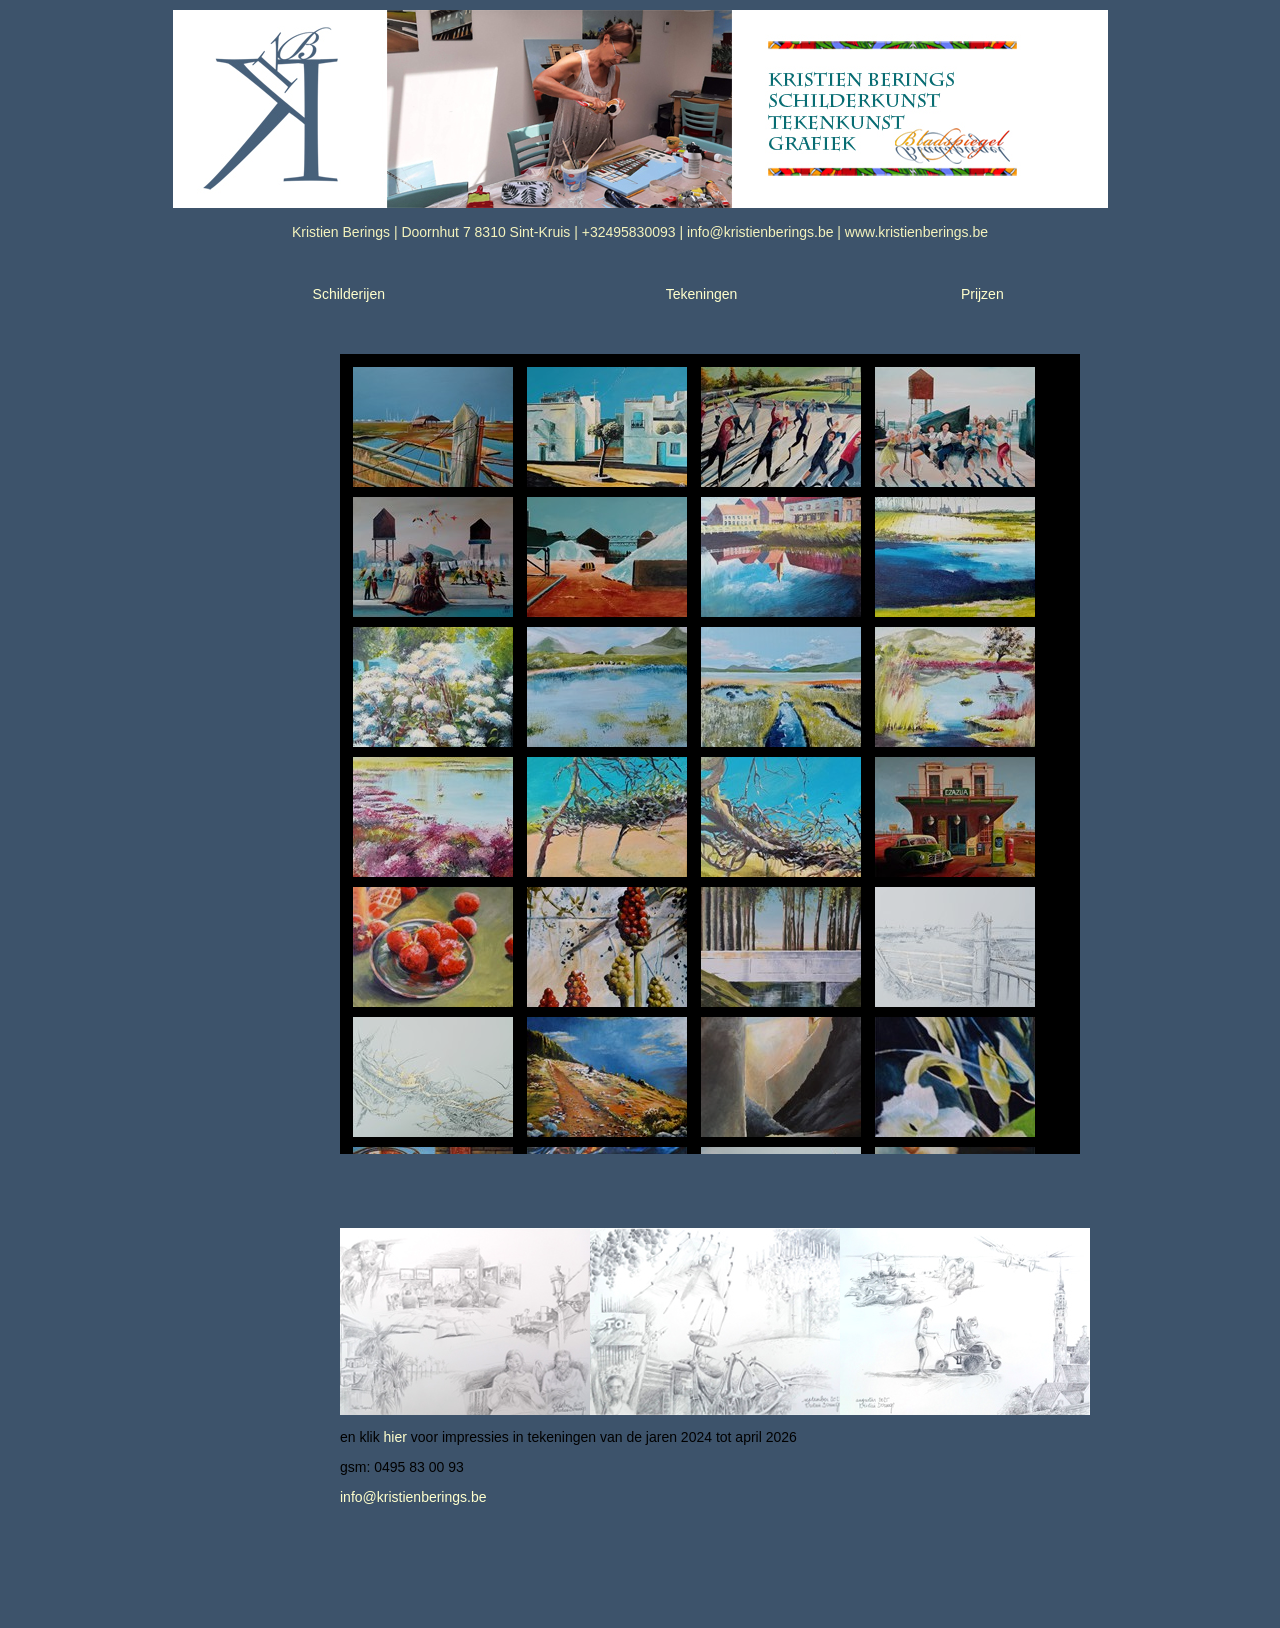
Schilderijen (349, 294)
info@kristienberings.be (413, 1497)
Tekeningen (702, 294)
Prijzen (982, 294)
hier (395, 1437)
